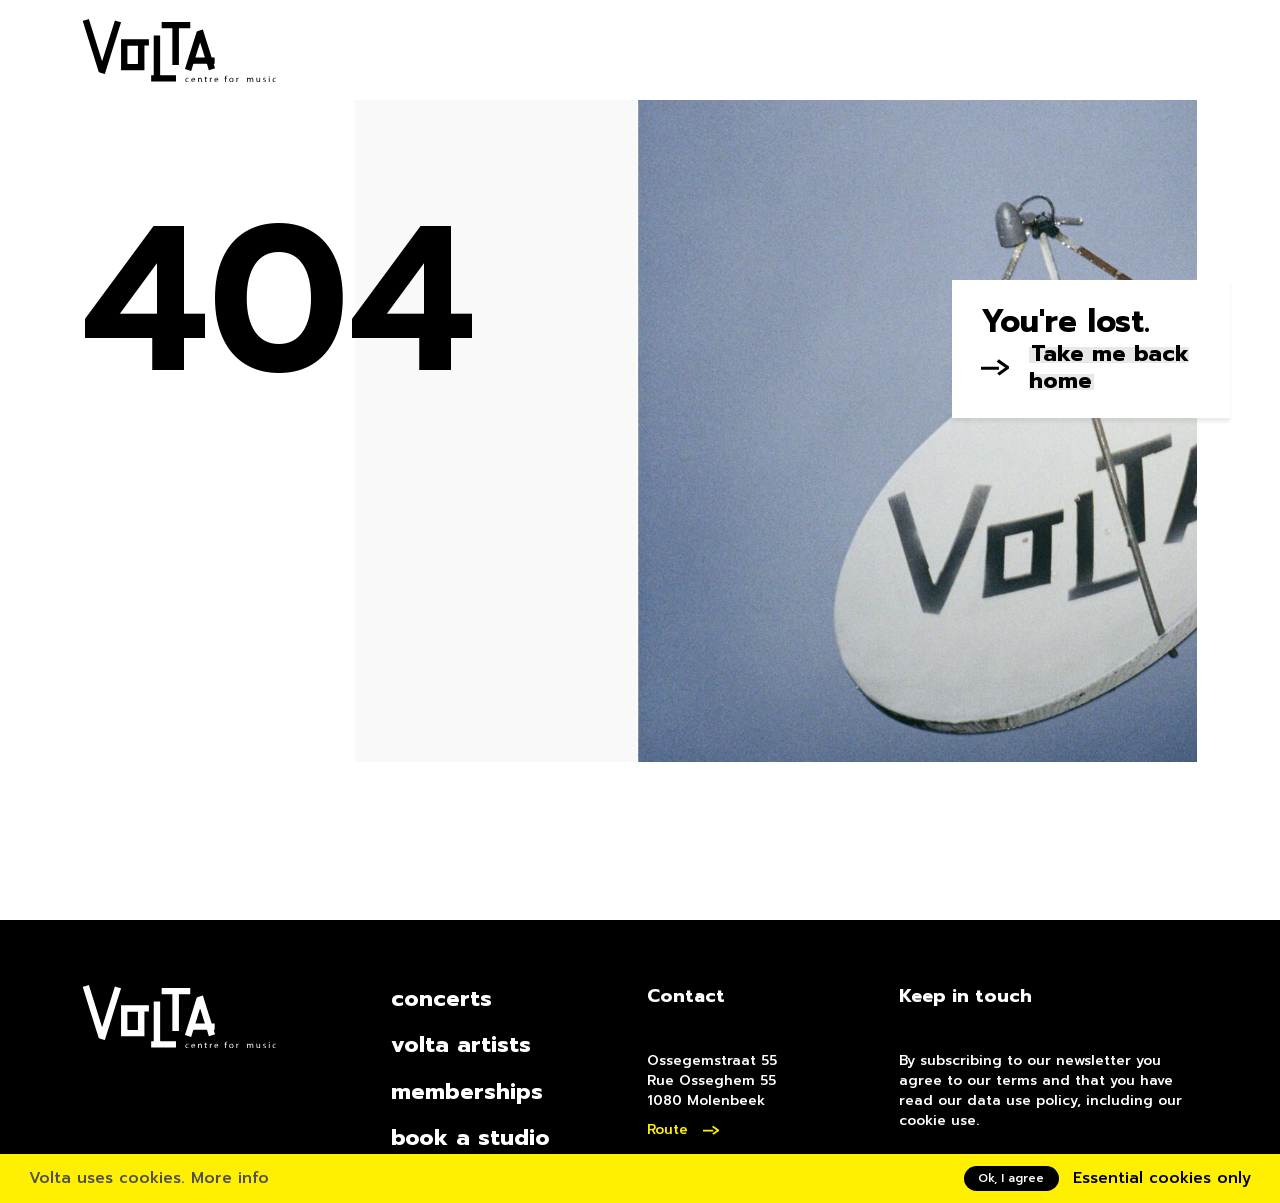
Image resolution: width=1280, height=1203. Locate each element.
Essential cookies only (1162, 1178)
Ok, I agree (1011, 1178)
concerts (441, 998)
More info (230, 1178)
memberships (467, 1091)
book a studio (470, 1137)
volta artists (461, 1044)
